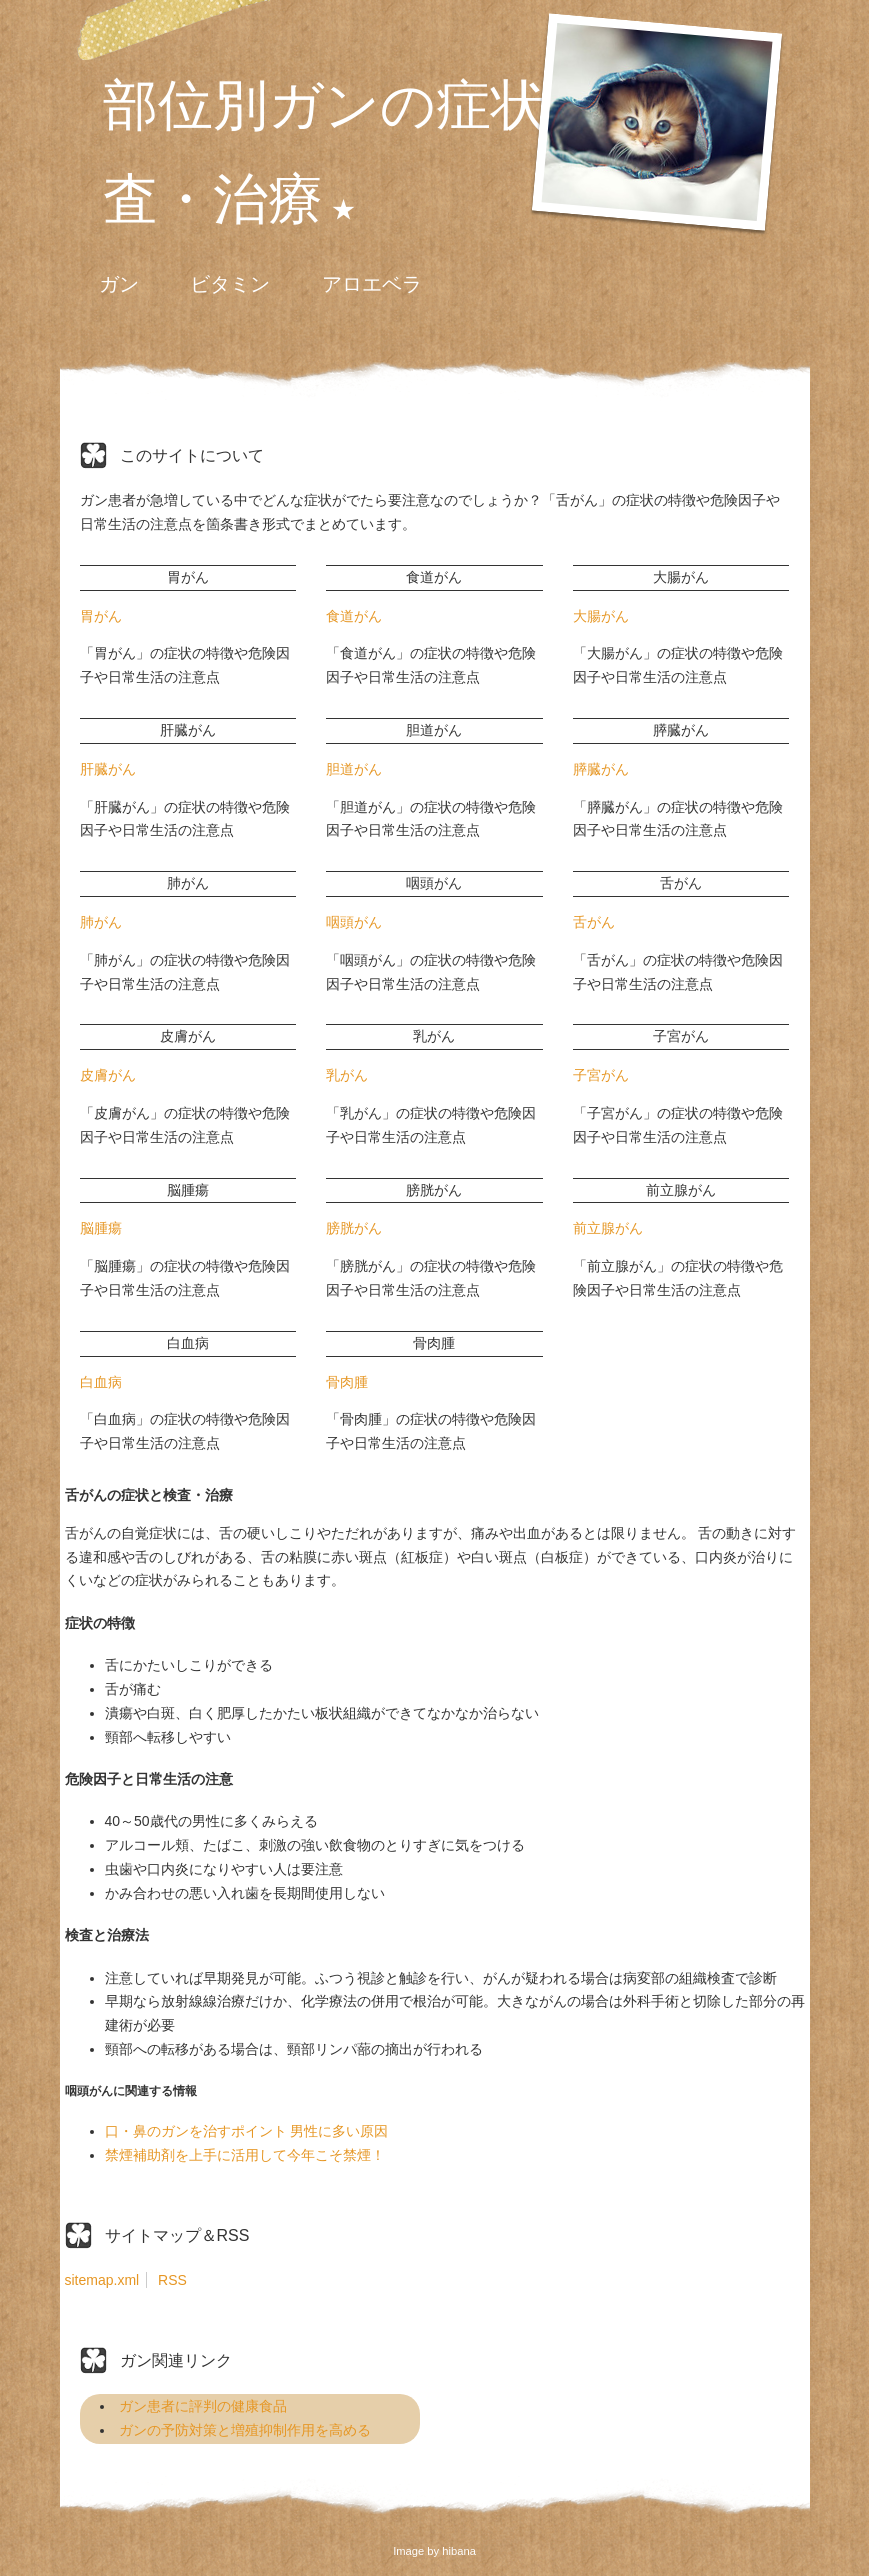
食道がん (354, 616)
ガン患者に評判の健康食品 (203, 2406)
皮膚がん (108, 1075)
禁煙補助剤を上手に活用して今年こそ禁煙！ (245, 2155)
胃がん (101, 616)
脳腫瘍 (101, 1228)
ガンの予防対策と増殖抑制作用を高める (245, 2430)
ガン (119, 284)
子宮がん (601, 1075)
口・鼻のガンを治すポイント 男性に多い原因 (247, 2131)
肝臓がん (108, 769)
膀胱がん (354, 1228)
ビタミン (230, 284)
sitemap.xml (102, 2280)
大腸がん (601, 616)
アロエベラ (372, 284)
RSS (172, 2280)
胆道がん (354, 769)
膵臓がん (601, 769)
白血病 (101, 1382)
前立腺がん (608, 1228)
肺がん (101, 922)
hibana (459, 2551)
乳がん (347, 1075)
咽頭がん (354, 922)
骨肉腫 (347, 1382)
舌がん (594, 922)
